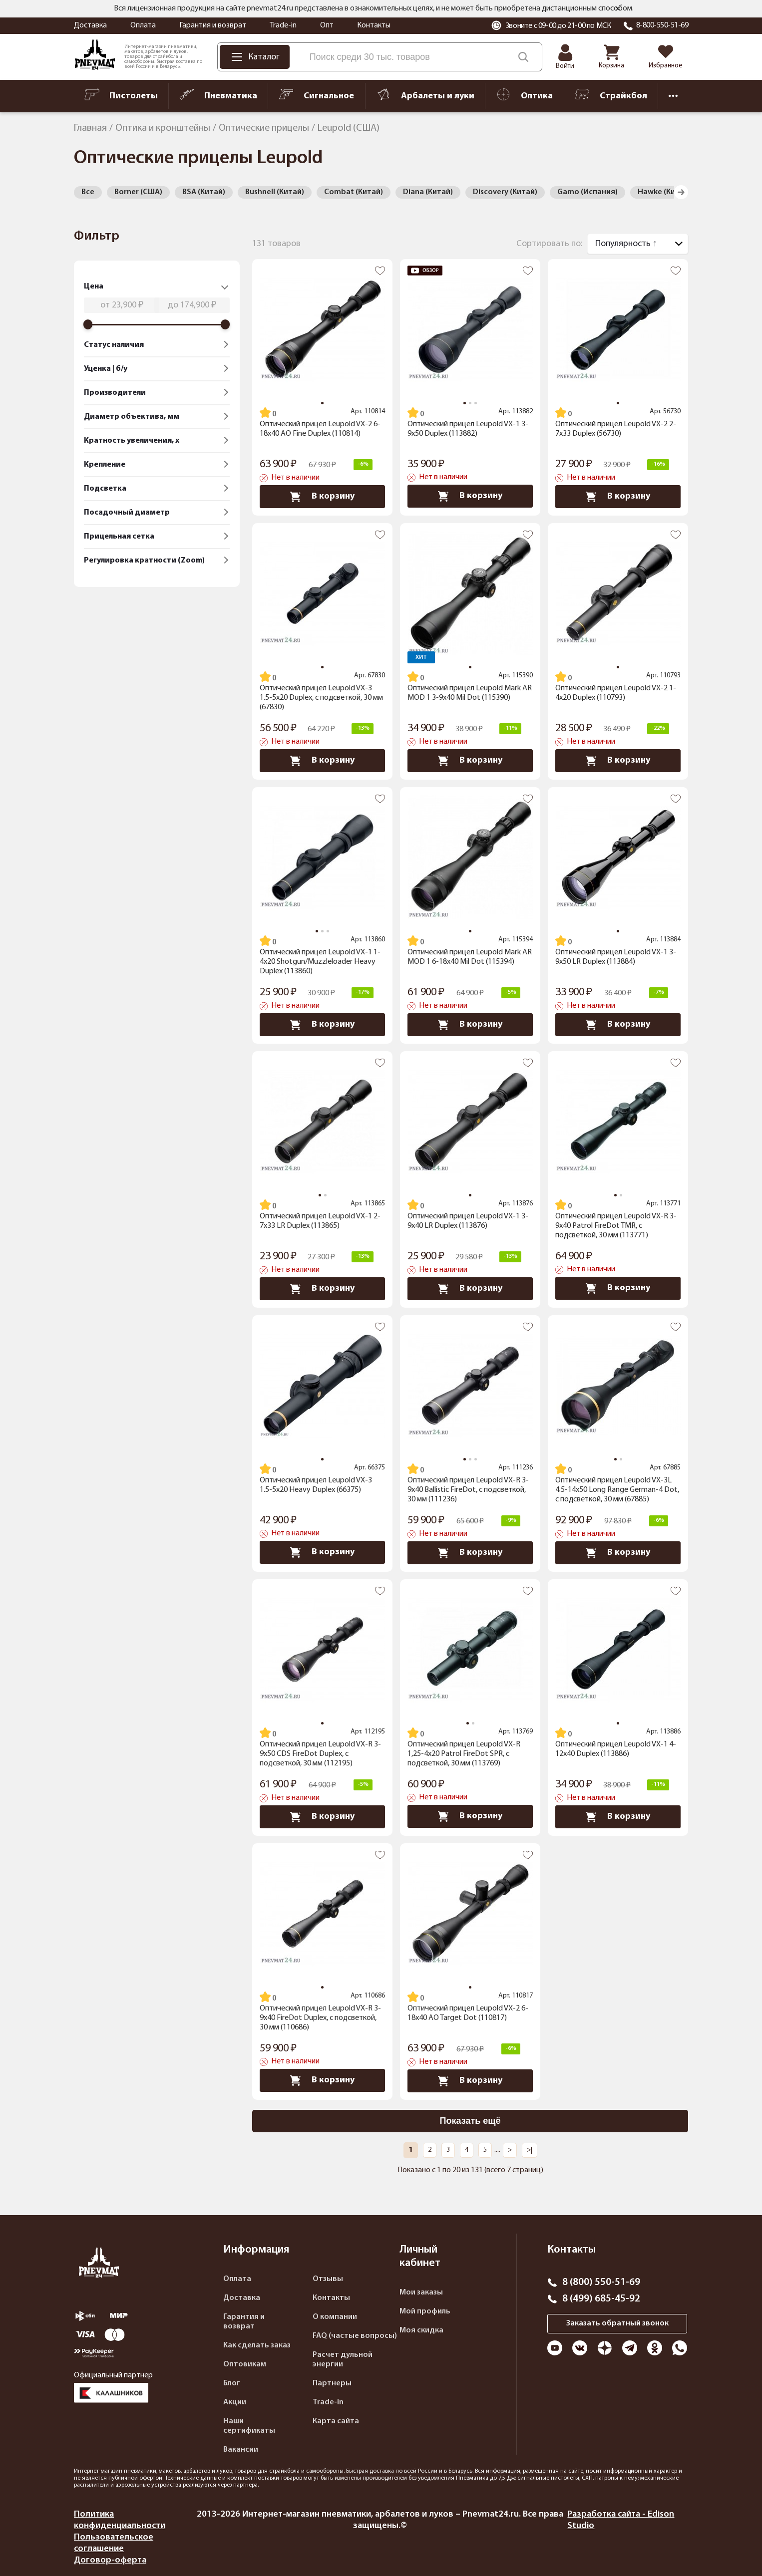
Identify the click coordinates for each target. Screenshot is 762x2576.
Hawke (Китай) (664, 192)
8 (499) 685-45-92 (601, 2299)
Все (87, 192)
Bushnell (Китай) (274, 192)
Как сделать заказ (257, 2345)
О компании (335, 2317)
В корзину (322, 496)
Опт (327, 25)
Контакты (373, 25)
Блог (231, 2383)
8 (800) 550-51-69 (601, 2283)
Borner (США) (138, 192)
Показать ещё (470, 2121)
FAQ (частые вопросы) (355, 2336)
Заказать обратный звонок (617, 2323)
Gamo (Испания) (587, 192)
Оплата (143, 25)
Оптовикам (244, 2364)
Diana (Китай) (428, 192)
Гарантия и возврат (212, 25)
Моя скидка (421, 2330)
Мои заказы (421, 2292)
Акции (234, 2402)
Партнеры (332, 2383)
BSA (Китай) (203, 192)
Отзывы (328, 2279)
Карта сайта (336, 2421)
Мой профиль (424, 2311)
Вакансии (240, 2450)
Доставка (90, 25)
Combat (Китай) (353, 192)
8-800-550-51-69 (662, 25)
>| (529, 2150)
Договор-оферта (110, 2560)
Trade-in (283, 25)
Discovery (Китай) (505, 192)
